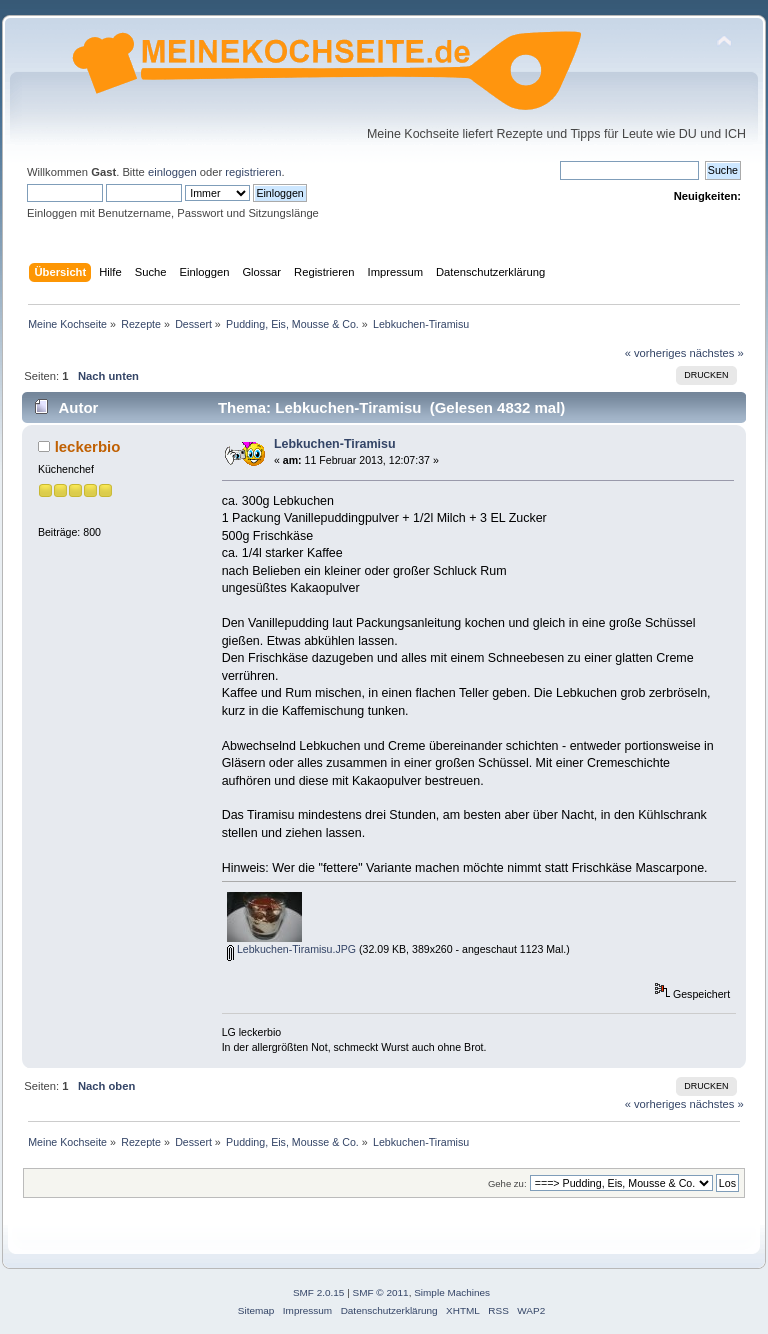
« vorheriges (656, 353)
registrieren (253, 172)
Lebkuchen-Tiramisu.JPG (291, 949)
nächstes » (717, 353)
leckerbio (88, 446)
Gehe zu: (507, 1183)
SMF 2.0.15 (319, 1292)
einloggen (172, 172)
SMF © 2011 (381, 1292)
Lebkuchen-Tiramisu (335, 444)
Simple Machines (452, 1292)
